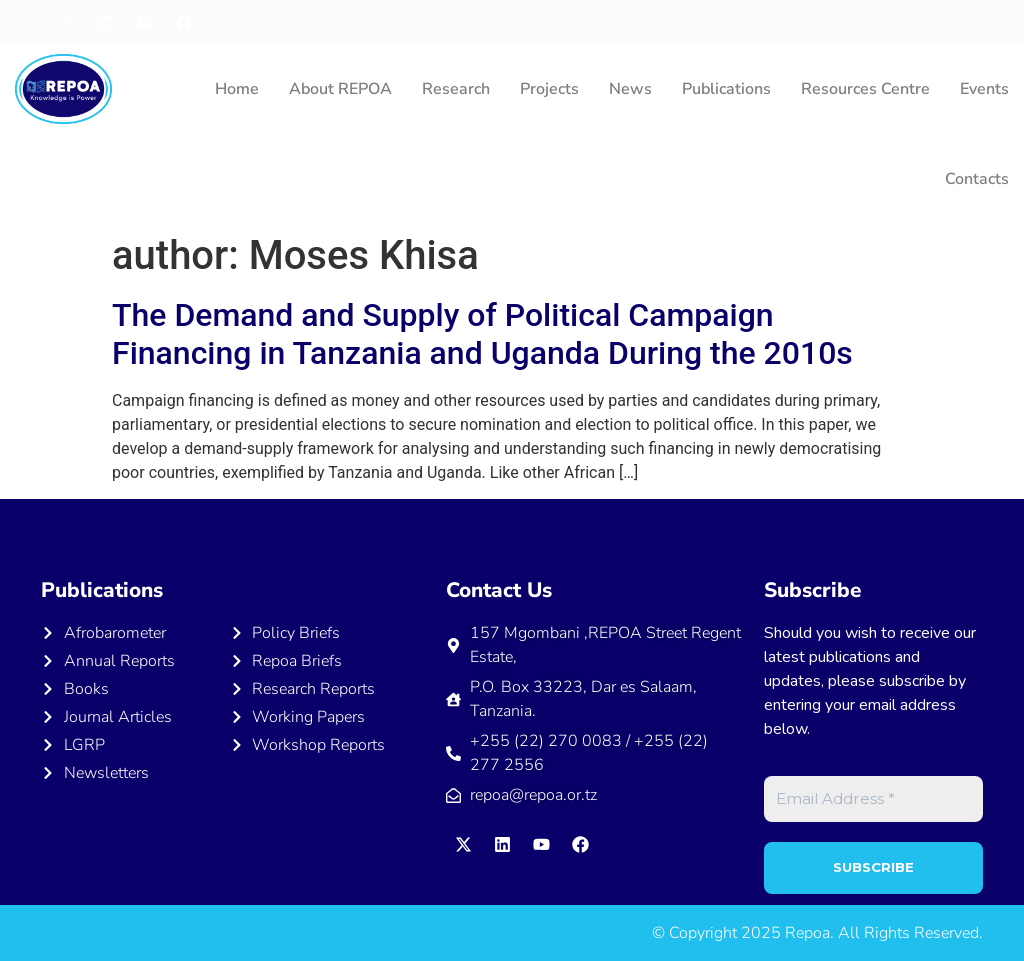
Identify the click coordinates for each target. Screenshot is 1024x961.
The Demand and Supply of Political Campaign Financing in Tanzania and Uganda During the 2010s (482, 334)
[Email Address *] (873, 799)
